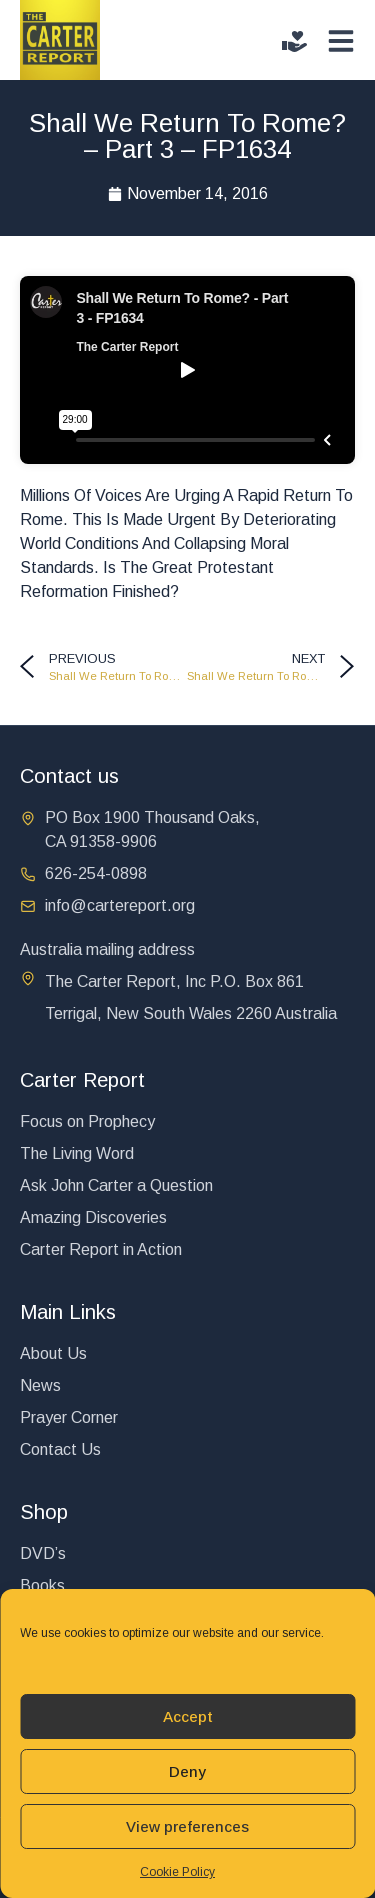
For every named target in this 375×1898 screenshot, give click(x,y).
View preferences (187, 1826)
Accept (188, 1716)
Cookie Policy (177, 1872)
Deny (187, 1771)
